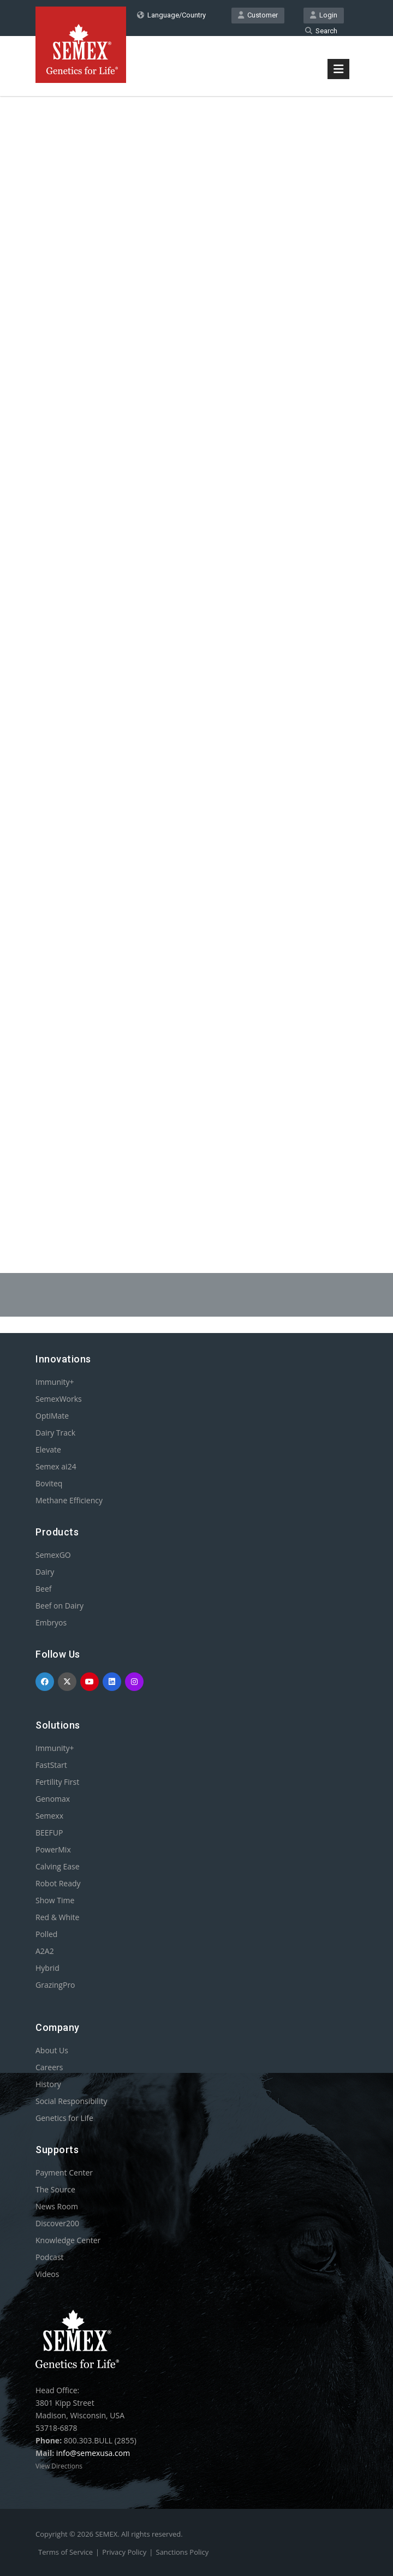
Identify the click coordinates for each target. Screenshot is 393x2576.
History (48, 2084)
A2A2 (44, 1951)
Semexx (49, 1815)
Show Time (54, 1900)
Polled (46, 1934)
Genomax (52, 1799)
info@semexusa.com (93, 2453)
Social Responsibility (71, 2101)
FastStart (51, 1765)
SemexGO (53, 1555)
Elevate (48, 1449)
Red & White (57, 1917)
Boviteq (48, 1483)
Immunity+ (54, 1382)
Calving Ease (57, 1866)
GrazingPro (55, 1985)
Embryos (51, 1622)
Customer (258, 15)
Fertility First (57, 1782)
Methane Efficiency (69, 1500)
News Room (56, 2206)
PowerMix (53, 1849)
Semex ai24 (55, 1466)
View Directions (58, 2466)
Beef (43, 1588)
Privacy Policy (124, 2552)
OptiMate (52, 1415)
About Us (51, 2050)
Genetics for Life (64, 2118)
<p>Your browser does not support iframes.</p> (196, 658)
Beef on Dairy (59, 1605)
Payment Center (64, 2172)
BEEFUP (49, 1832)
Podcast (49, 2257)
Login (323, 15)
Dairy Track (55, 1432)
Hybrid (47, 1968)
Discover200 (57, 2223)
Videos (47, 2274)
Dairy (44, 1572)
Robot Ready (58, 1883)
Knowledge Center (67, 2240)
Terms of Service (65, 2552)
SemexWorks (58, 1399)
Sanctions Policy (182, 2552)
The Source (55, 2189)
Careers (49, 2067)
